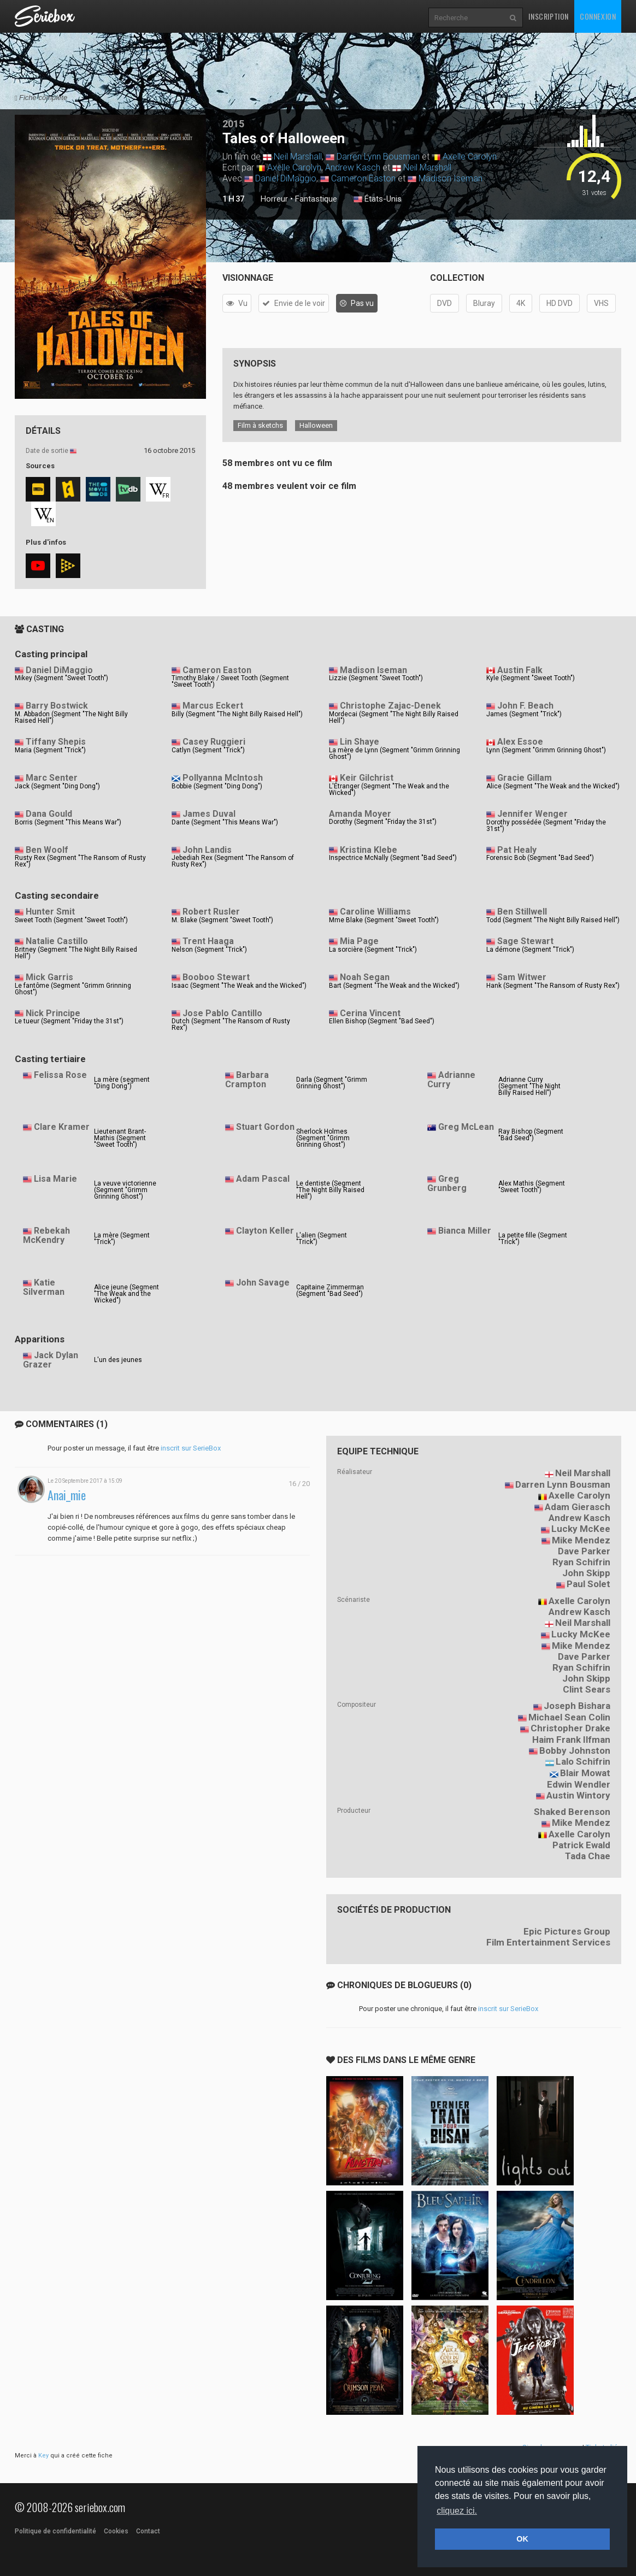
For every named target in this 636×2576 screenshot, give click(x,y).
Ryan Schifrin (581, 1562)
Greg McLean (466, 1127)
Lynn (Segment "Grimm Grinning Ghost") (546, 750)
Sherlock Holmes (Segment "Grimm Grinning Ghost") (323, 1138)
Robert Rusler (211, 911)
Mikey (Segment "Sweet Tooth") (61, 678)
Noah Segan (365, 977)
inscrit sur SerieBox (191, 1448)
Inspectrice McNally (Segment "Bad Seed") (393, 858)
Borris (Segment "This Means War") (68, 822)
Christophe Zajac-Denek (390, 705)
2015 (233, 123)
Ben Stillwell (522, 911)
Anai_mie (67, 1495)
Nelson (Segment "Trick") (209, 949)
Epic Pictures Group (566, 1931)
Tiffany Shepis (56, 741)
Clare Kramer (62, 1127)
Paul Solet (588, 1583)
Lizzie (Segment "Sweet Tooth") (376, 678)
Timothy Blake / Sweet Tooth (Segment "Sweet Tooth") (230, 681)
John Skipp (586, 1572)
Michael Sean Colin (569, 1717)
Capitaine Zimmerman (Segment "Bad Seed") (330, 1290)
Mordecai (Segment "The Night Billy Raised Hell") (393, 717)
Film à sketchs (260, 425)
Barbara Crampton (247, 1079)
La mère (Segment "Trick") (122, 1238)
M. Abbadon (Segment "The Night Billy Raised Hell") (71, 717)
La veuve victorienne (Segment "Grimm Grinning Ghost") (125, 1190)
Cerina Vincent (370, 1013)
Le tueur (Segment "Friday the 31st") (69, 1021)
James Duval (208, 814)
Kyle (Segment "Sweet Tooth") (530, 678)
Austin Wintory (578, 1795)
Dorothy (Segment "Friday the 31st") (383, 822)
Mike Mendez (581, 1540)
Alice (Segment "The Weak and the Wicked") (553, 786)
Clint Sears (586, 1689)
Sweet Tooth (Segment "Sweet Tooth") (71, 920)
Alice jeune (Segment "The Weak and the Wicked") (126, 1293)
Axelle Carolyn (470, 156)
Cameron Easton (363, 178)
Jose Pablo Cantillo (222, 1013)
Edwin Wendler (578, 1784)
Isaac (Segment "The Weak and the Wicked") (239, 985)
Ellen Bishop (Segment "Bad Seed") (381, 1021)
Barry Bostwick (57, 705)
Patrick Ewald (581, 1845)
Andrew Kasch (352, 167)
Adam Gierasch (577, 1506)
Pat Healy (517, 850)
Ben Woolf (47, 850)
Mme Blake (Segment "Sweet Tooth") (384, 920)
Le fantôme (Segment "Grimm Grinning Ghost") (73, 989)
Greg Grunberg (447, 1183)
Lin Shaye (359, 741)
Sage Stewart (525, 941)
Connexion (598, 16)
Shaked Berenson (572, 1811)
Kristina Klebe (368, 850)
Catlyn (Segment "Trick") (208, 750)
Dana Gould (49, 814)
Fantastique (316, 199)
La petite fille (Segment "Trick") (532, 1238)
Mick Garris (49, 977)
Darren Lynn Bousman (378, 156)
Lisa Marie (55, 1179)
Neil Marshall (298, 156)
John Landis (207, 850)
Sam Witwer (521, 977)
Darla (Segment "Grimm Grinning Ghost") (331, 1083)
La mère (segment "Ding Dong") (122, 1083)
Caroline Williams (375, 911)
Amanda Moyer (360, 814)
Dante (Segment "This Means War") (225, 822)
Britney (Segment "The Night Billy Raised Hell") (76, 953)
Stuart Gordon (265, 1127)
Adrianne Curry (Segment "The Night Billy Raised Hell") (529, 1086)
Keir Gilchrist (366, 778)
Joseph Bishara (577, 1705)
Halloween (316, 425)
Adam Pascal (263, 1179)
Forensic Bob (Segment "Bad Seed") (540, 858)
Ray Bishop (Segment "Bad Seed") (530, 1135)
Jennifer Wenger (532, 814)
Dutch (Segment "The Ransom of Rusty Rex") (231, 1024)
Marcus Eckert (212, 705)
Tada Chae (587, 1855)
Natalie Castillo (57, 941)
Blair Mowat (585, 1772)
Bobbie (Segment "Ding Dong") (217, 786)
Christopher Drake (570, 1728)
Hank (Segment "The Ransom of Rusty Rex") (553, 985)
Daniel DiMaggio (285, 178)
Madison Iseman (450, 178)
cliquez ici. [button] (457, 2510)
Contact (148, 2531)
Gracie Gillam (524, 778)
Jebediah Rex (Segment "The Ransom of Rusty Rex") (233, 861)
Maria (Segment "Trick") (50, 750)
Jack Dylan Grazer (50, 1360)
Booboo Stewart (216, 977)
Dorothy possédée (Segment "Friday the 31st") (546, 825)
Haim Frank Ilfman (571, 1739)
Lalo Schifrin (583, 1761)
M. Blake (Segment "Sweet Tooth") (222, 920)
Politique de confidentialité (55, 2531)
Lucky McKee (580, 1528)
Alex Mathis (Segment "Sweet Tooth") (531, 1187)
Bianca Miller (464, 1230)
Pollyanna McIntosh (222, 778)
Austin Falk (520, 670)
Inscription (548, 16)
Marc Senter (52, 778)
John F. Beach (525, 705)
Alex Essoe (520, 741)
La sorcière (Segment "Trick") (373, 949)
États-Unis (378, 199)
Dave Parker (584, 1551)
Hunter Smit (50, 911)
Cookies (116, 2531)
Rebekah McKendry (46, 1235)
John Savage (263, 1282)
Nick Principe (53, 1013)
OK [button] (522, 2538)
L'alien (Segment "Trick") (321, 1238)
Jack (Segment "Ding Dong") (57, 786)
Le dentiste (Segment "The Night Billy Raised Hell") (330, 1190)
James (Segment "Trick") (524, 714)
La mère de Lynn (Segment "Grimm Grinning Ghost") (394, 753)
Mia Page (359, 941)
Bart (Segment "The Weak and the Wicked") (394, 985)
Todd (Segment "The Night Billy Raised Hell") (553, 920)
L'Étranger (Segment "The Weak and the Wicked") (389, 789)
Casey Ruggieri (213, 741)
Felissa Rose (60, 1075)
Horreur (274, 199)
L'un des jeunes (118, 1360)
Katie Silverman (43, 1287)
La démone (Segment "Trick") (530, 949)
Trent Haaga (208, 941)
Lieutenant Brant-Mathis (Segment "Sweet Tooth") (120, 1138)
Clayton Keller (265, 1230)
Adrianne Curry (451, 1079)
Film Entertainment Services (548, 1942)
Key (43, 2455)
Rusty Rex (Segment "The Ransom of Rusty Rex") (80, 861)
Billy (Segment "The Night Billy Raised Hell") (237, 714)
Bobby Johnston (574, 1750)
